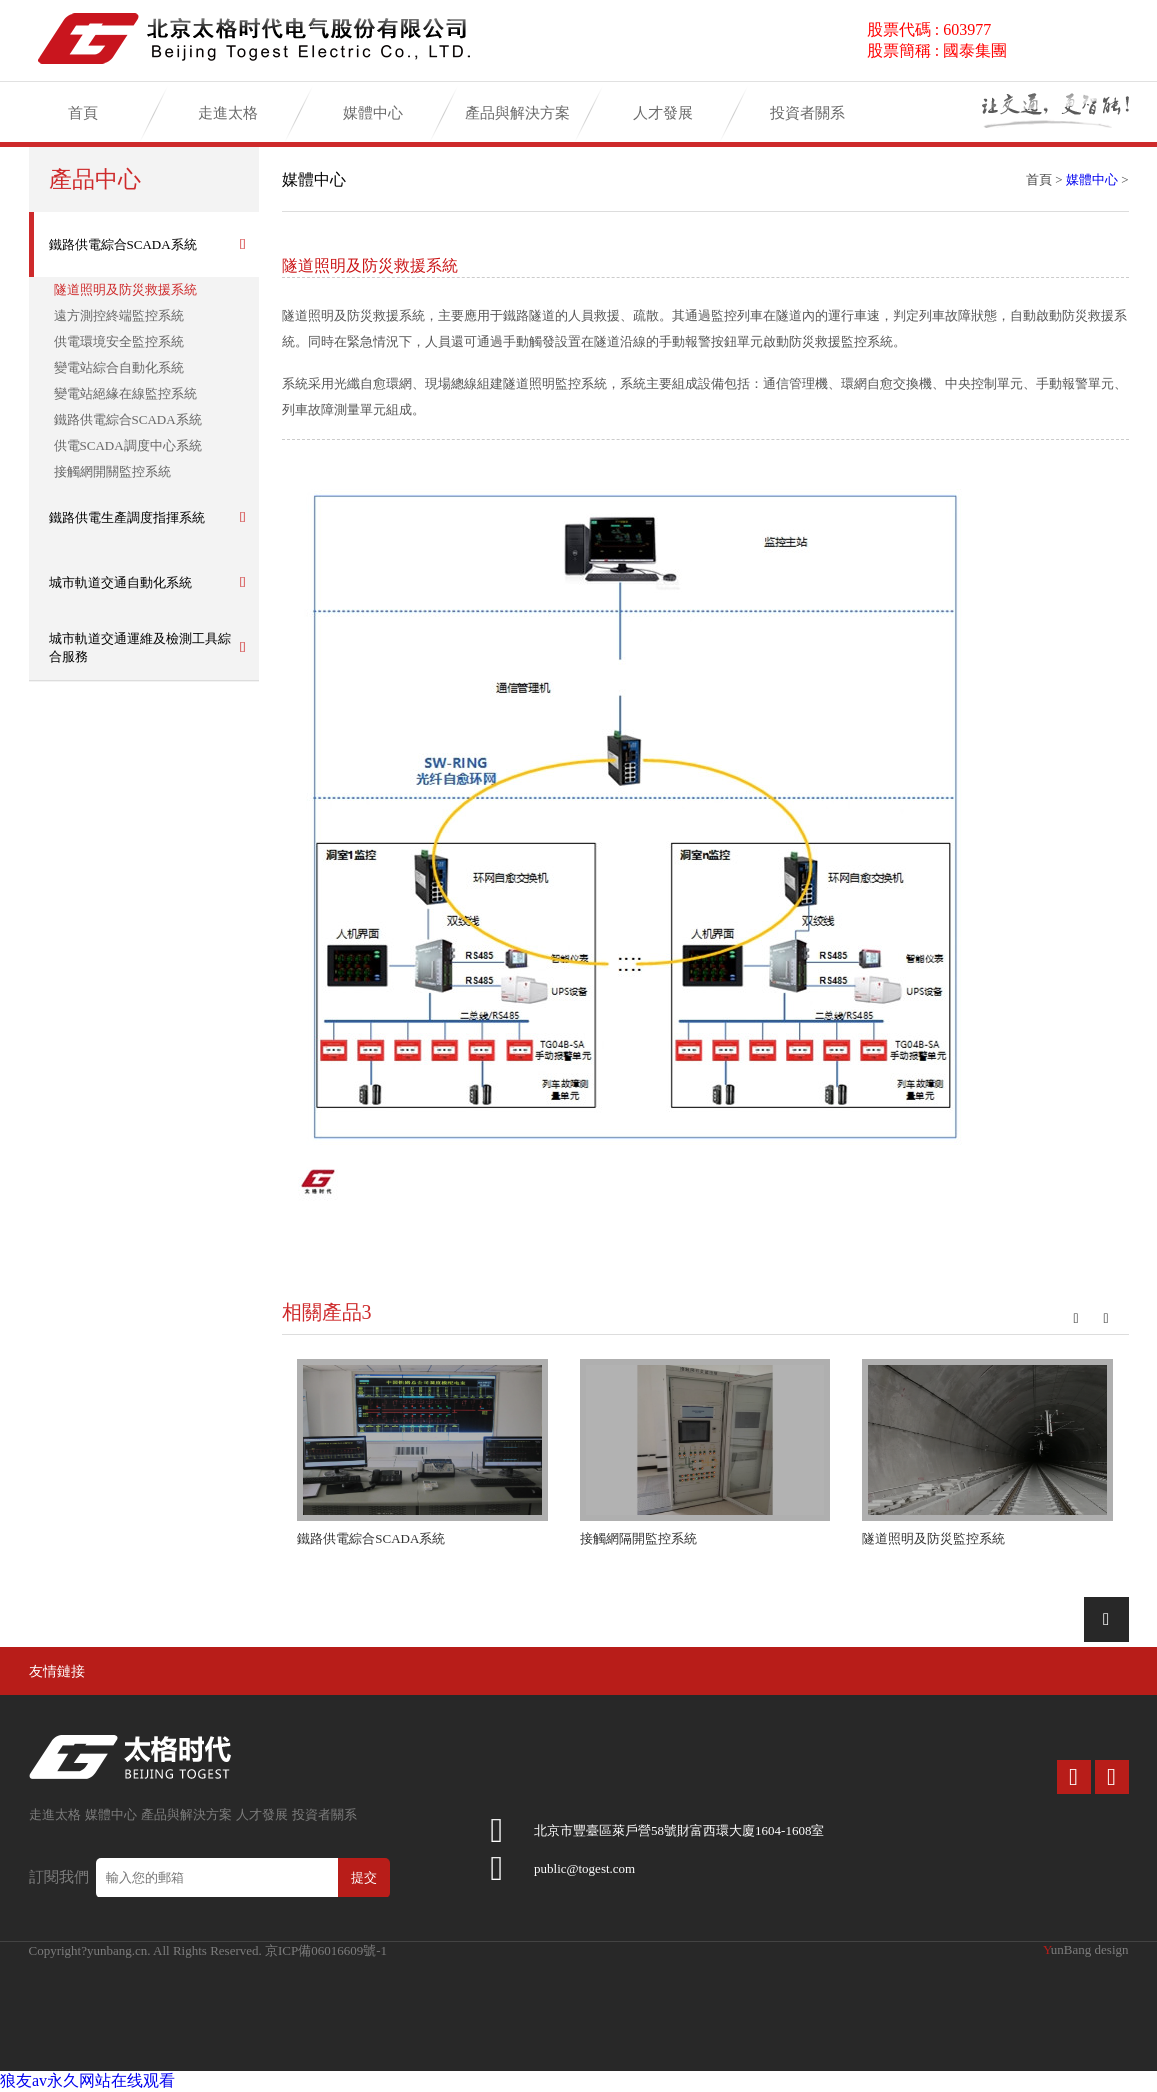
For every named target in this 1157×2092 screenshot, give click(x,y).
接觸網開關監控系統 (112, 471)
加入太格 (869, 108)
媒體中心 (373, 119)
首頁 (83, 119)
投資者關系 (808, 119)
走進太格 (228, 119)
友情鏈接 (57, 1671)
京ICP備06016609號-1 (326, 1950)
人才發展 (663, 119)
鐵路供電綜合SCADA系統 (128, 419)
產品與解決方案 (517, 119)
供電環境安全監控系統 (119, 341)
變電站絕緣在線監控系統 (125, 393)
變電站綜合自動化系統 (119, 367)
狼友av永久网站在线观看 (87, 2080)
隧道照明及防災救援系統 (125, 289)
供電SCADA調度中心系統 (128, 445)
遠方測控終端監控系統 (119, 315)
